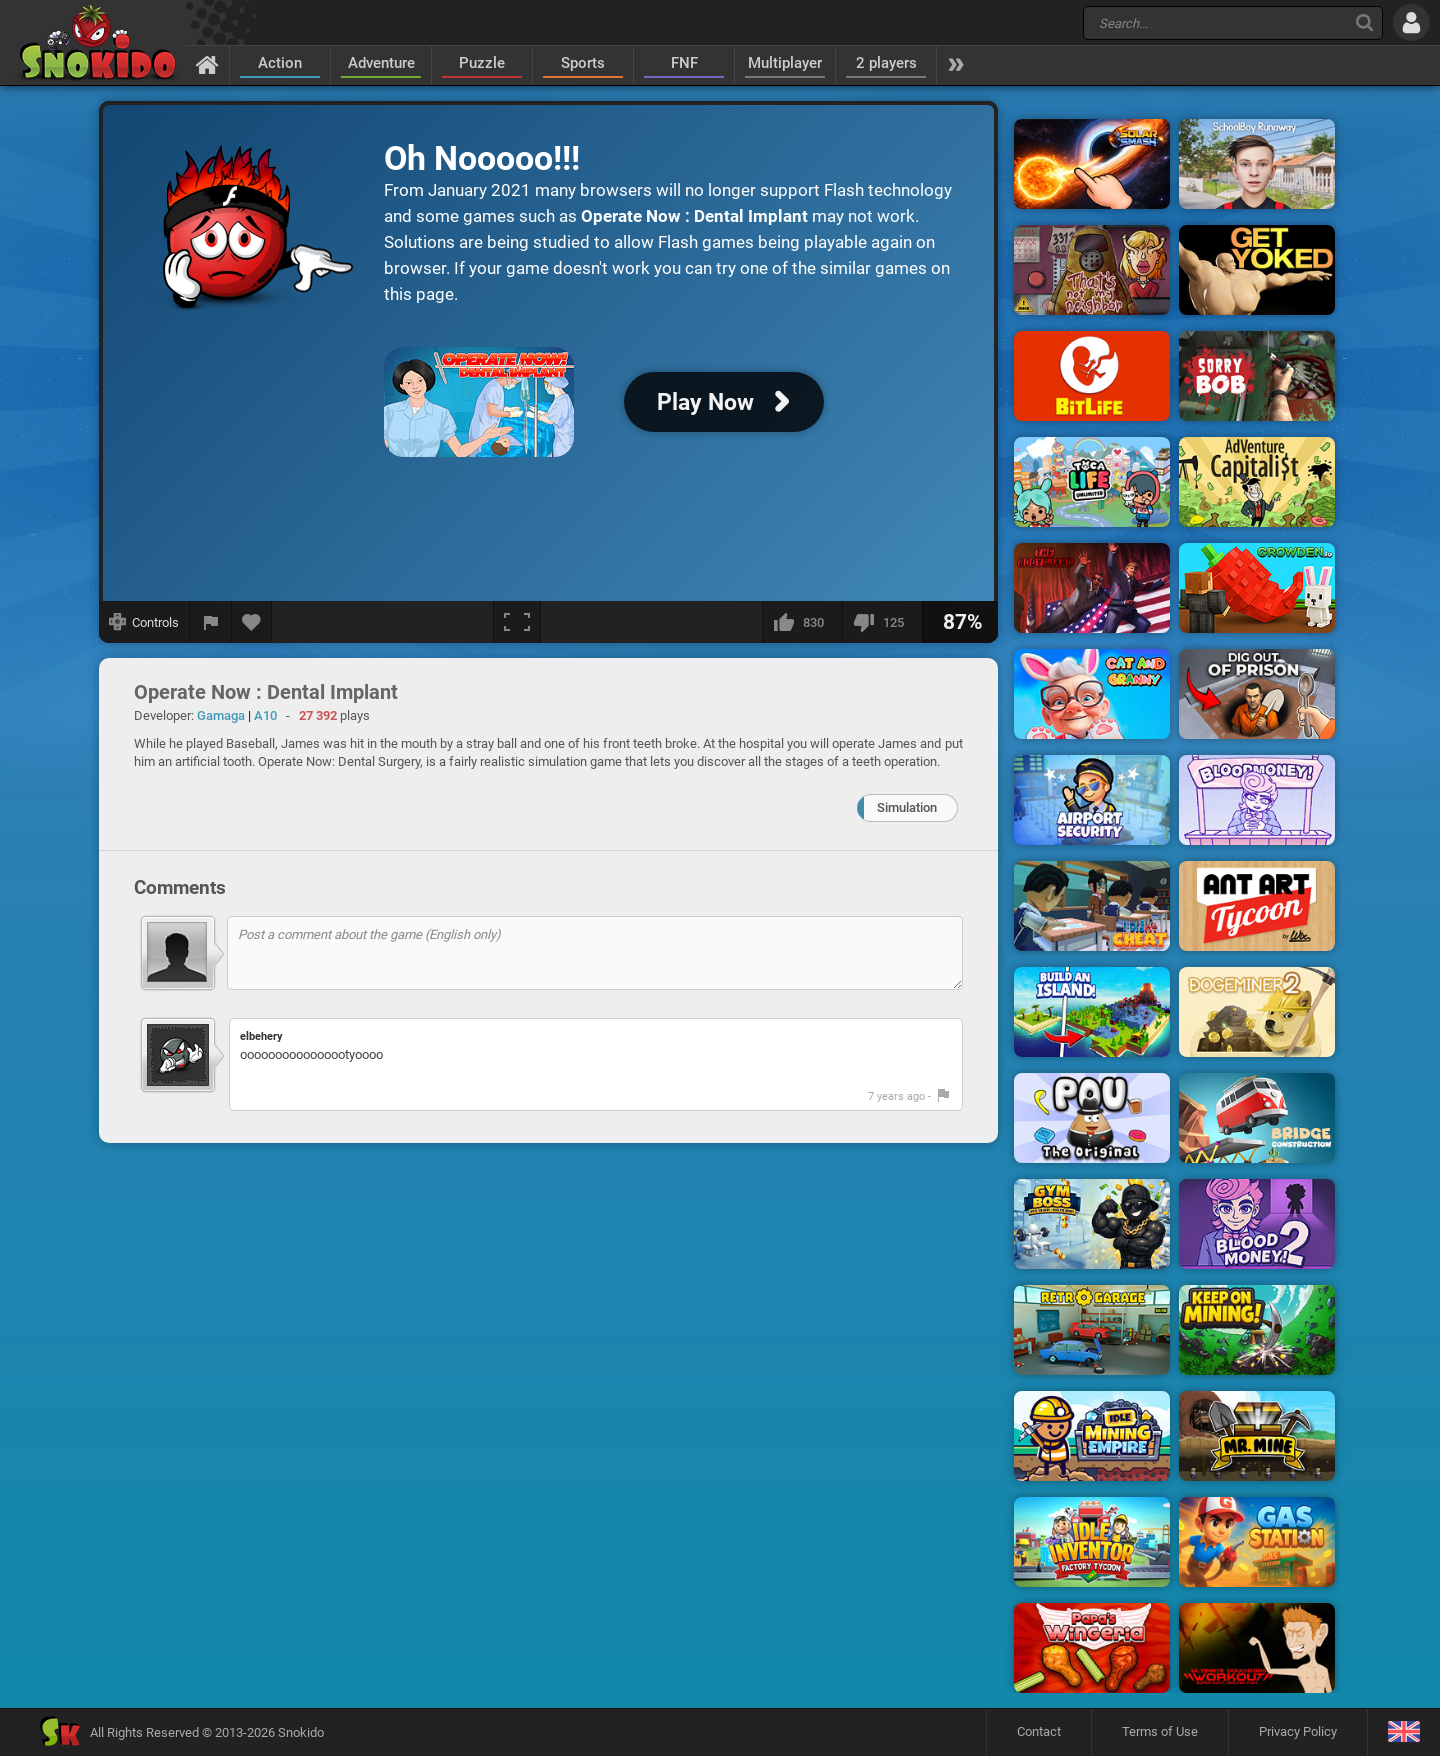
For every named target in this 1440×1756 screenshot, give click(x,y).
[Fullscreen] (517, 622)
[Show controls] (144, 622)
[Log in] (1411, 22)
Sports (583, 63)
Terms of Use (1160, 1731)
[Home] (207, 64)
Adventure (381, 63)
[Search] (1364, 22)
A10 (265, 715)
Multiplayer (785, 63)
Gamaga (221, 715)
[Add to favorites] (252, 622)
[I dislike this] (882, 622)
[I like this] (802, 622)
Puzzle (482, 63)
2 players (886, 63)
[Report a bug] (211, 622)
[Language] (1403, 1732)
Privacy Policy (1298, 1731)
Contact (1039, 1731)
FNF (684, 63)
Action (280, 63)
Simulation (907, 807)
